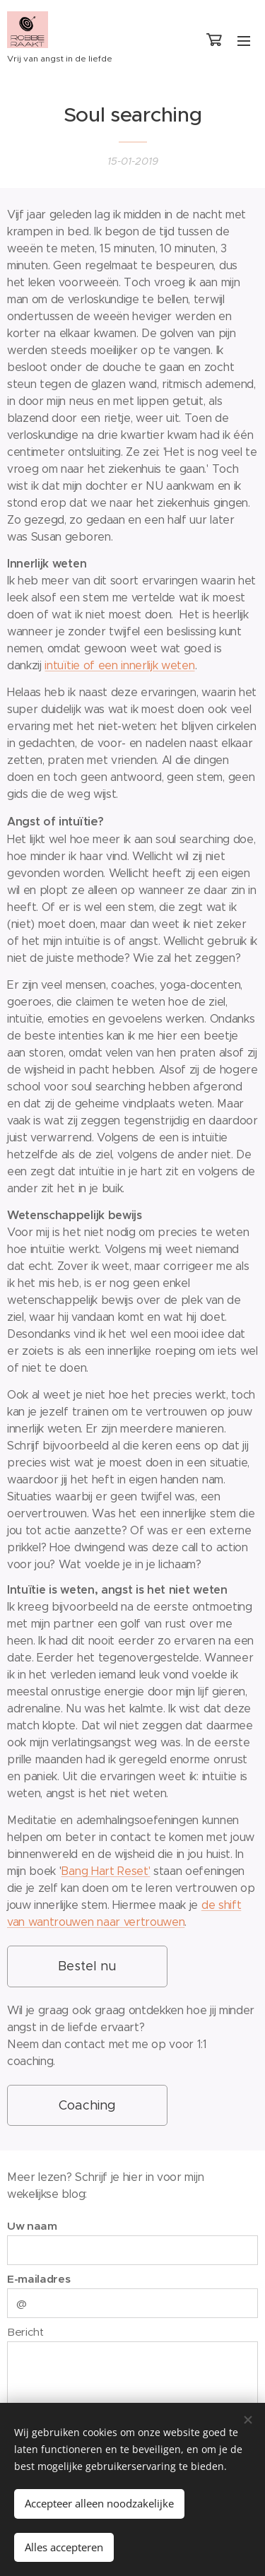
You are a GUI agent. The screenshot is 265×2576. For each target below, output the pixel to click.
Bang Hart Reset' (105, 1870)
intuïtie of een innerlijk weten (119, 665)
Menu (243, 41)
